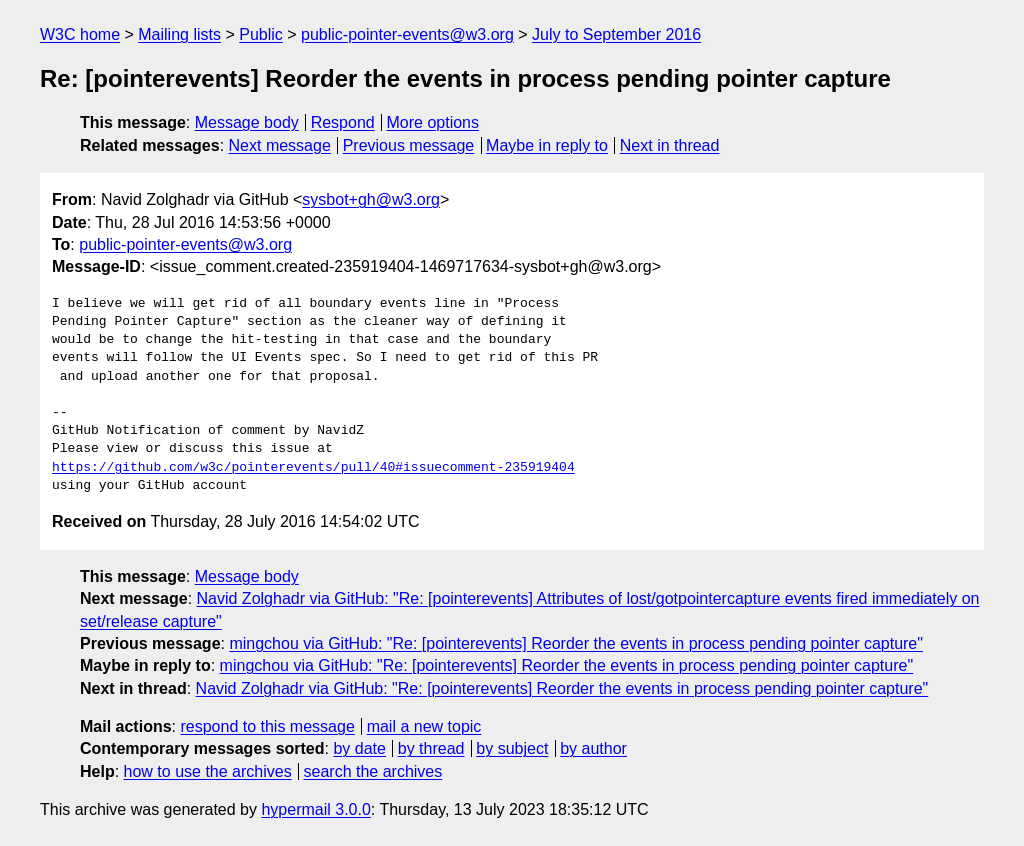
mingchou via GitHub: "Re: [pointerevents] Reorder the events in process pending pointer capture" (576, 643)
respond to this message (267, 726)
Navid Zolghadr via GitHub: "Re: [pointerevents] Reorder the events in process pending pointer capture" (562, 688)
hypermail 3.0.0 (315, 809)
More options (433, 122)
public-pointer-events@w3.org (407, 34)
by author (593, 748)
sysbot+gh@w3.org (371, 199)
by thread (431, 748)
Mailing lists (179, 34)
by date (359, 748)
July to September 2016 (616, 34)
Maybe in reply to (547, 145)
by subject (512, 748)
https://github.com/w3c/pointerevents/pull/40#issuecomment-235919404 (313, 468)
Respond (343, 122)
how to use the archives (208, 771)
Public (261, 34)
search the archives (373, 771)
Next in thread (670, 145)
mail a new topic (424, 726)
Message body (247, 122)
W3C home (80, 34)
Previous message (409, 145)
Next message (280, 145)
